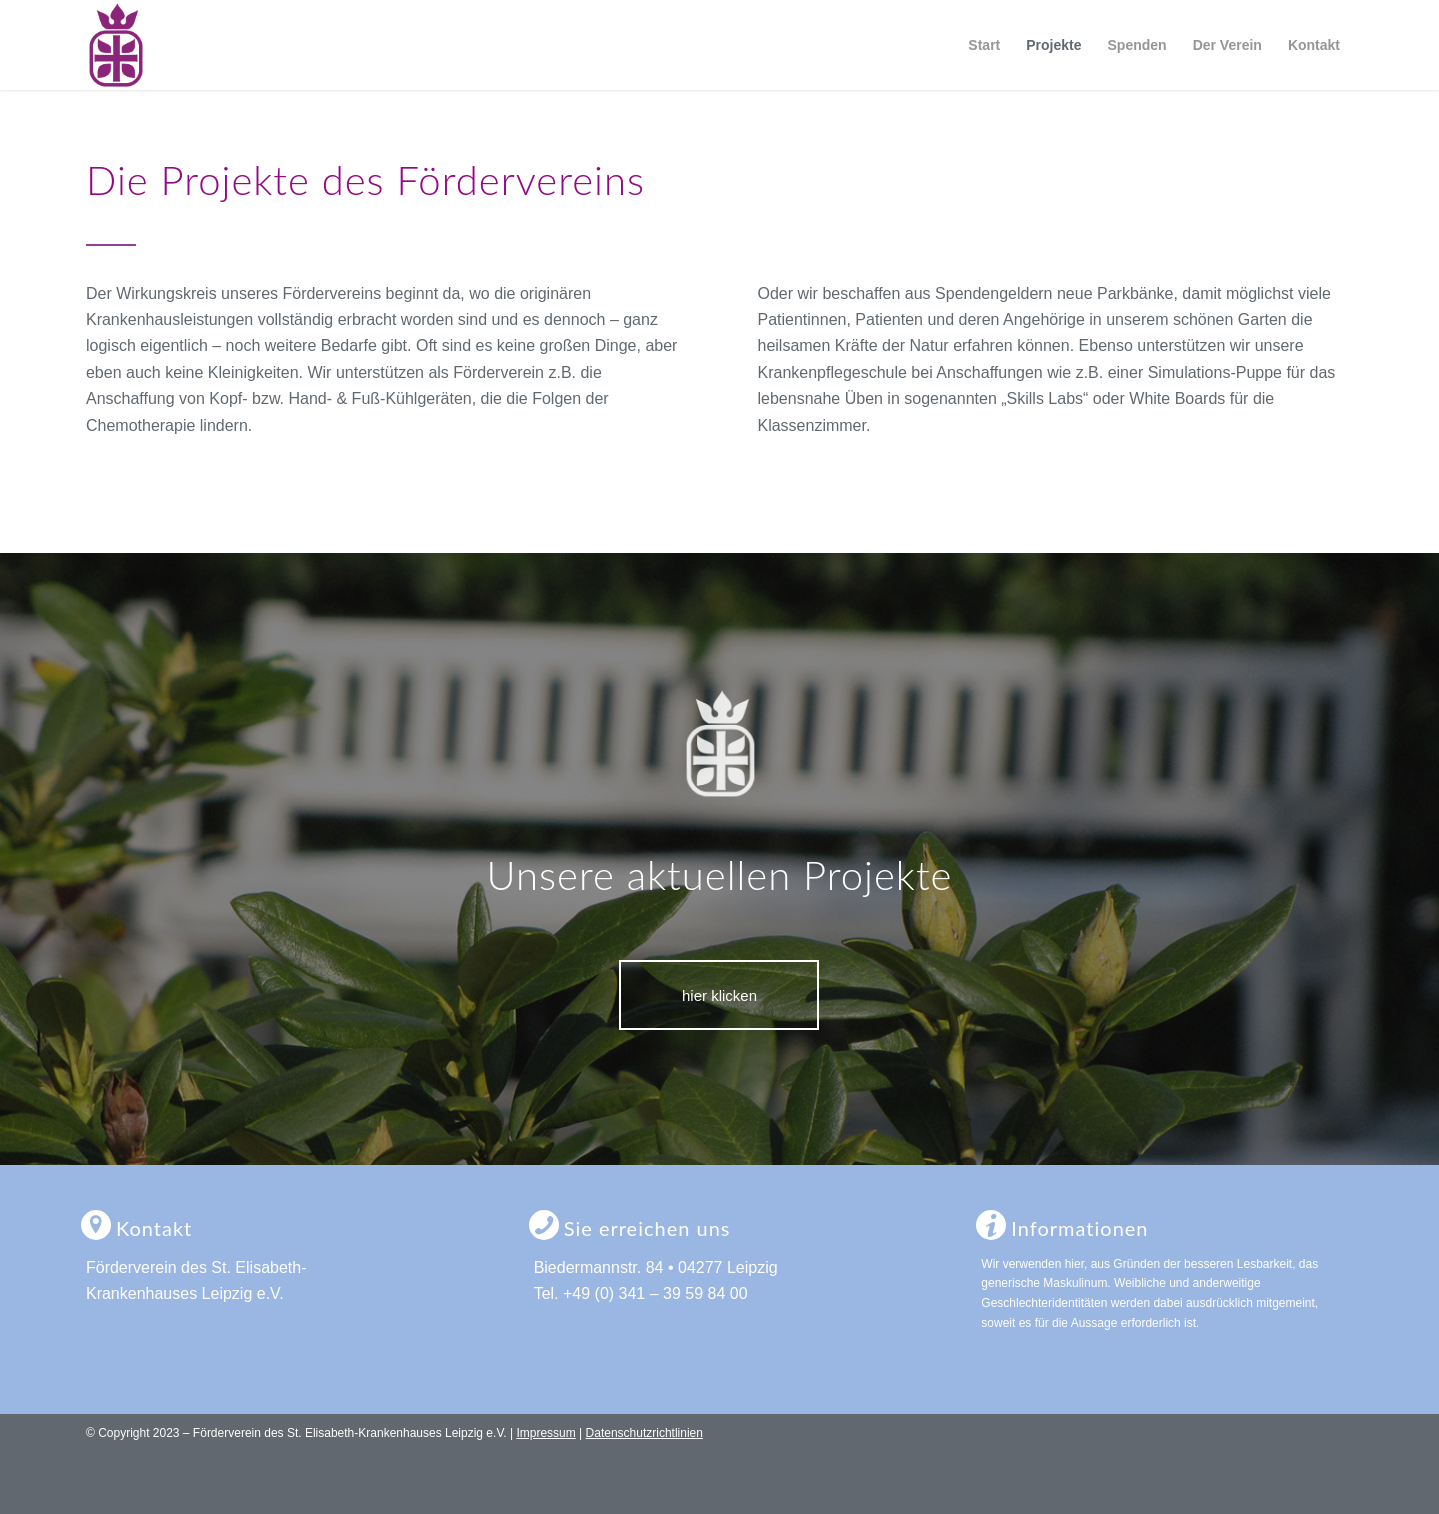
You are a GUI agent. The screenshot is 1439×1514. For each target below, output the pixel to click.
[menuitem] (984, 45)
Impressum (545, 1433)
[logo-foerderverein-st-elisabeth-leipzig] (116, 45)
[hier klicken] (719, 995)
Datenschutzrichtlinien (644, 1433)
